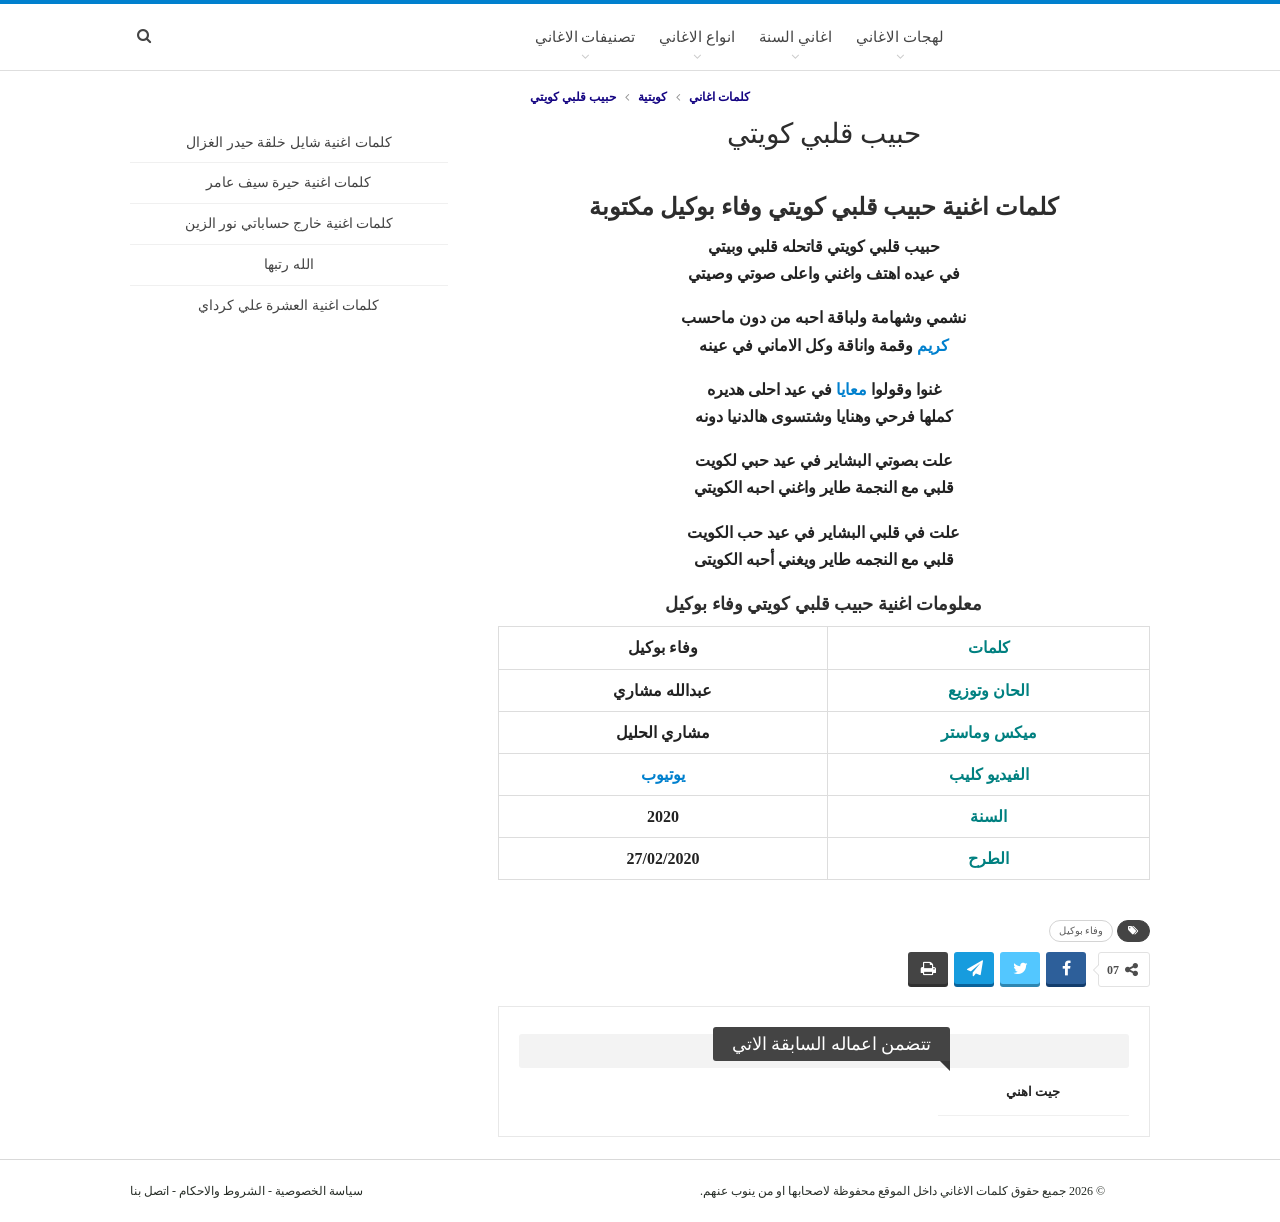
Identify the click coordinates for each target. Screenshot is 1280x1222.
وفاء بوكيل (1081, 930)
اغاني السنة (795, 37)
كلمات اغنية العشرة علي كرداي (288, 305)
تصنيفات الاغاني (585, 37)
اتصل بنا (149, 1191)
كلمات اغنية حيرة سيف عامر (288, 182)
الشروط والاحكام (222, 1191)
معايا (851, 389)
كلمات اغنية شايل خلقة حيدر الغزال (289, 142)
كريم (933, 345)
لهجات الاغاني (900, 37)
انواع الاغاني (697, 37)
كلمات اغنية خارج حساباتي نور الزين (289, 223)
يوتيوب (663, 774)
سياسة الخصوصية (319, 1191)
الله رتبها (289, 264)
